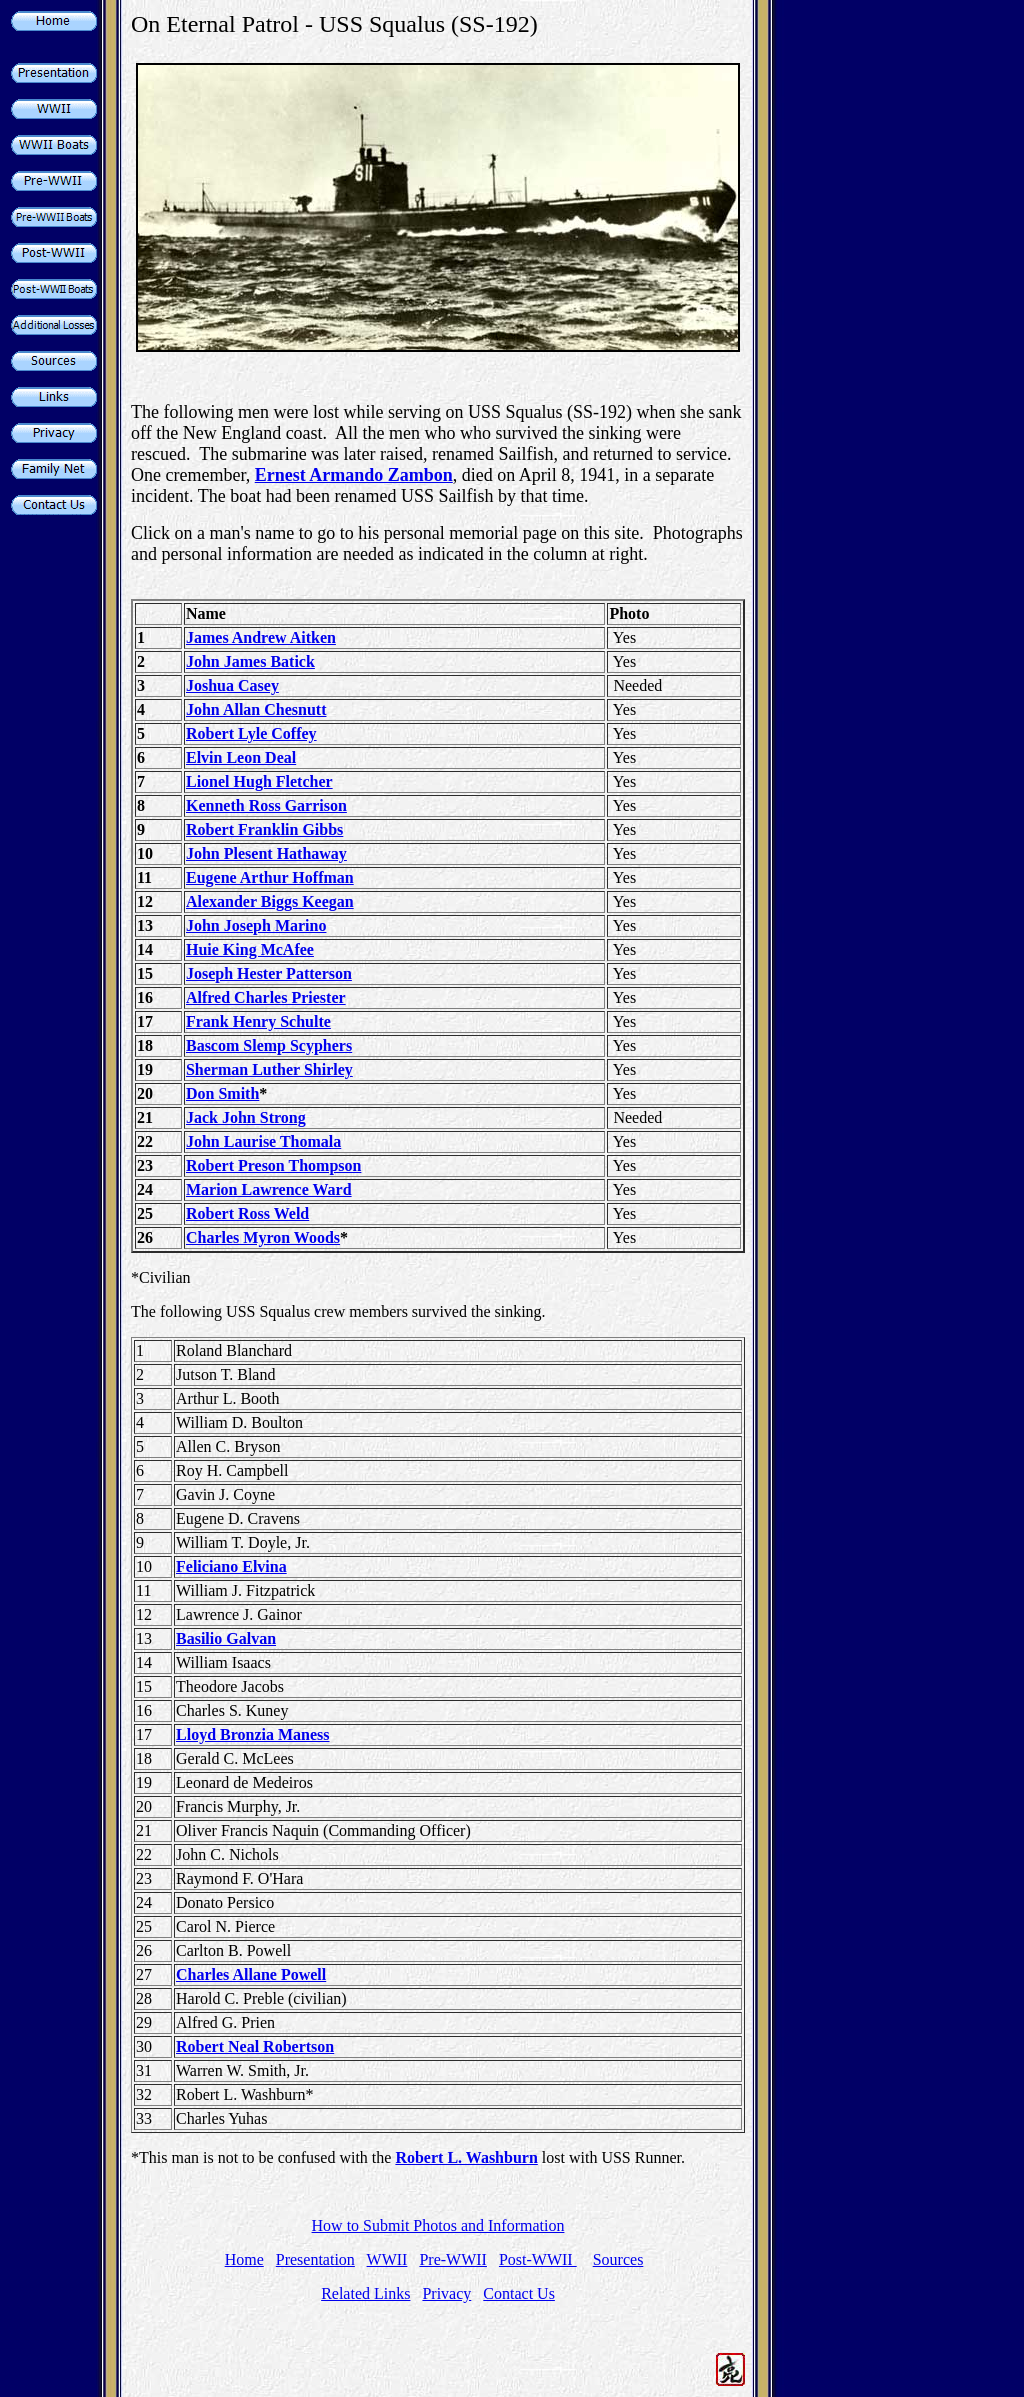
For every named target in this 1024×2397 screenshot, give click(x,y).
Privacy (446, 2293)
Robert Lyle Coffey (251, 733)
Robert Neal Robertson (255, 2046)
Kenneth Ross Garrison (266, 805)
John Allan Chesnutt (256, 709)
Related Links (365, 2293)
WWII (387, 2259)
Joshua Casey (232, 685)
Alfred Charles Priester (266, 997)
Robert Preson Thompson (273, 1165)
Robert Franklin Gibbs (264, 829)
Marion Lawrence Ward (269, 1189)
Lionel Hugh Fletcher (259, 781)
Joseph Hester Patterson (269, 973)
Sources (618, 2259)
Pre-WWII (453, 2259)
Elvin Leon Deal (241, 757)
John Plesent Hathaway (266, 853)
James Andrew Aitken (261, 637)
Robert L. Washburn (466, 2157)
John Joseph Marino (256, 925)
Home (244, 2259)
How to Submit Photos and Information (438, 2225)
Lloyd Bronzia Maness (253, 1734)
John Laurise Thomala (263, 1141)
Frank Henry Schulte (258, 1021)
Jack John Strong (246, 1117)
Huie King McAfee (250, 949)
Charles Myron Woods (263, 1237)
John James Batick (250, 661)
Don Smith (222, 1093)
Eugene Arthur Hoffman (270, 877)
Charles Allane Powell (251, 1974)
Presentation (315, 2259)
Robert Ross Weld (247, 1213)
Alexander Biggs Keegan (270, 901)
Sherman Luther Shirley (269, 1069)
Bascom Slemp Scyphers (269, 1045)
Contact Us (519, 2293)
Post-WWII (538, 2259)
